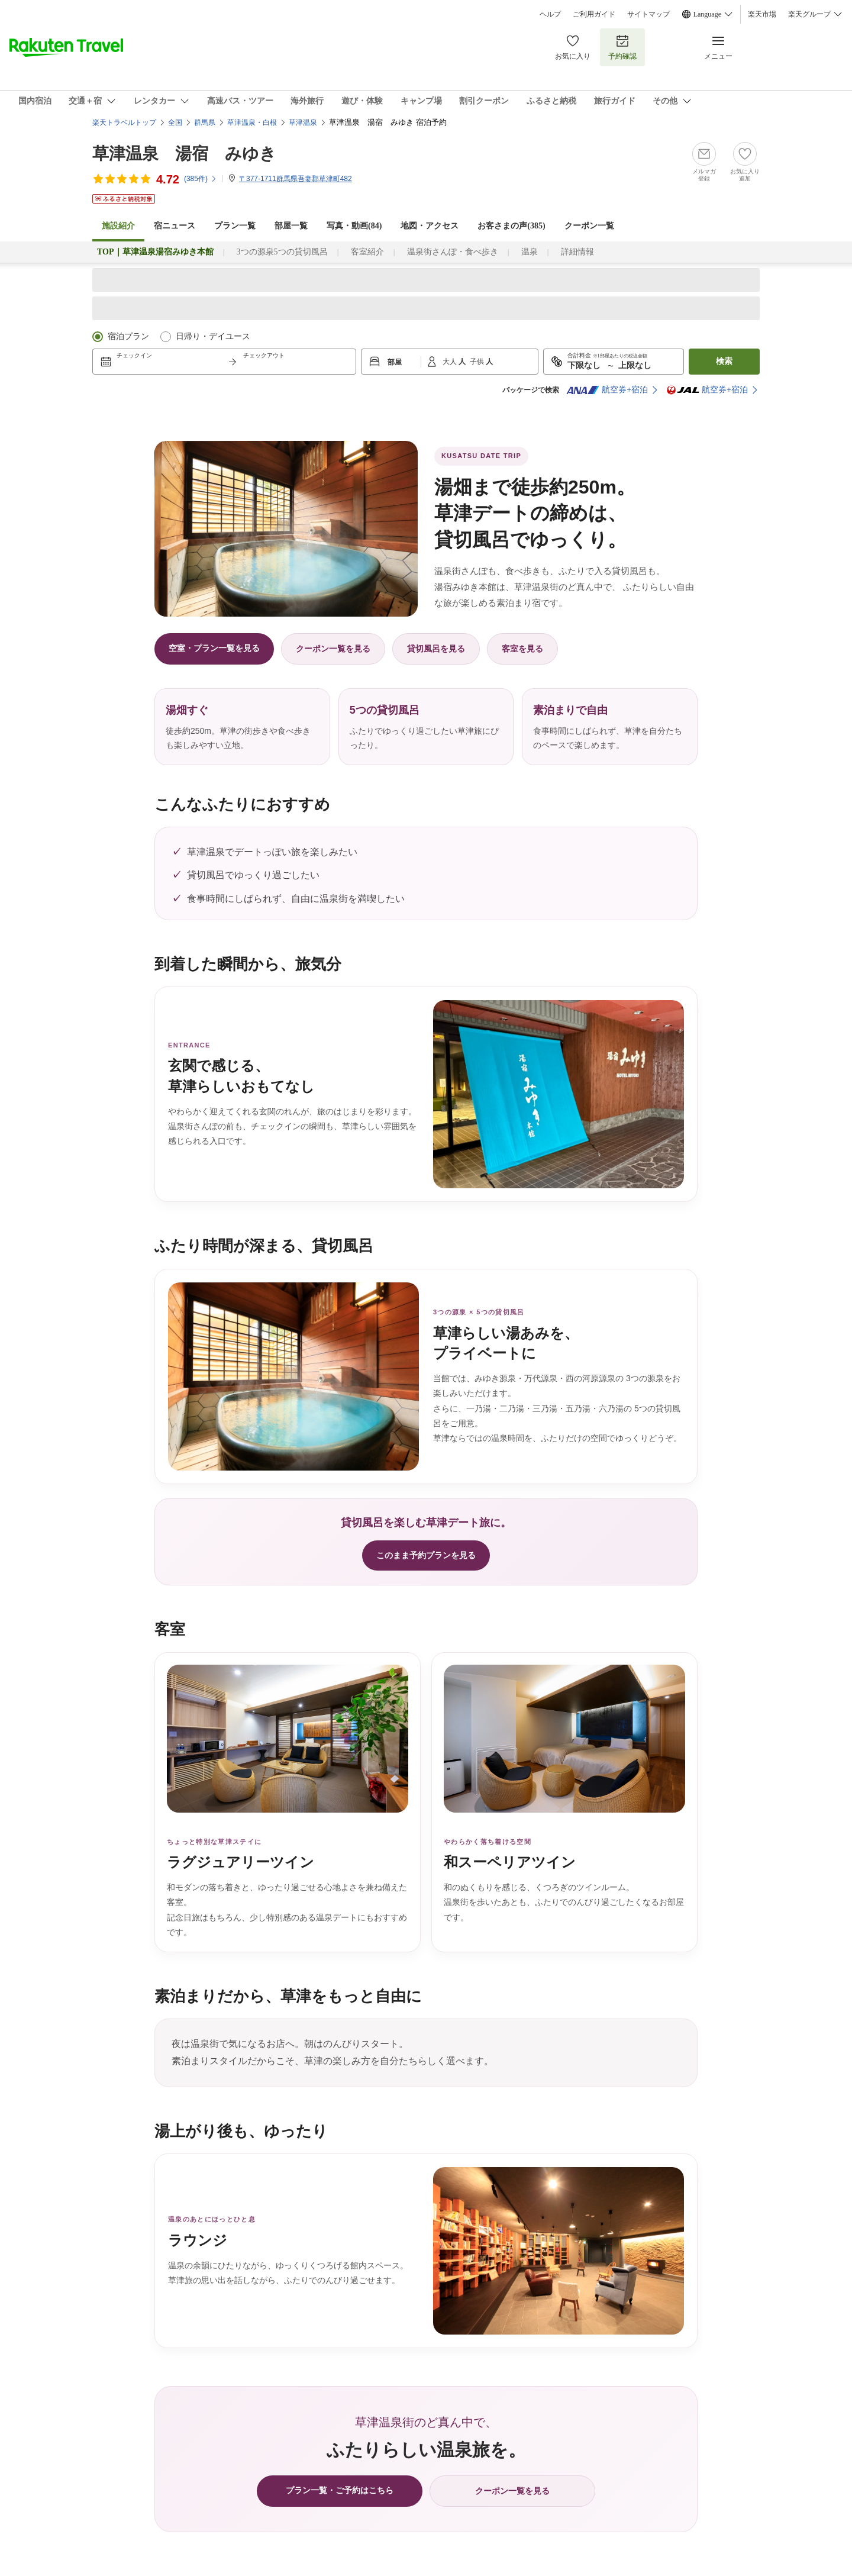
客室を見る (522, 648)
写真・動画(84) (354, 225)
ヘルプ (550, 14)
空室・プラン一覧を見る (214, 648)
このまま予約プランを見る (426, 1555)
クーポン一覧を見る (333, 648)
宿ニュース (174, 225)
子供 (478, 361)
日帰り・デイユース (213, 336)
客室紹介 (367, 251)
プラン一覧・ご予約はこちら (339, 2490)
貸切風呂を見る (436, 648)
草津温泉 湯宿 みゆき (184, 153)
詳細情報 (577, 251)
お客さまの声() (511, 225)
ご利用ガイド (594, 14)
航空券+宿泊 (607, 390)
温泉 (529, 251)
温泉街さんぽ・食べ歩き (452, 251)
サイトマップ (648, 14)
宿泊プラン (128, 336)
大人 (451, 361)
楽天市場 (762, 14)
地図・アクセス (430, 225)
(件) (200, 178)
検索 (724, 361)
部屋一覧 (291, 225)
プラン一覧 (235, 225)
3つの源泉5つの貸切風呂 (282, 251)
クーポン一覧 (589, 225)
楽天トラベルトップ (124, 122)
